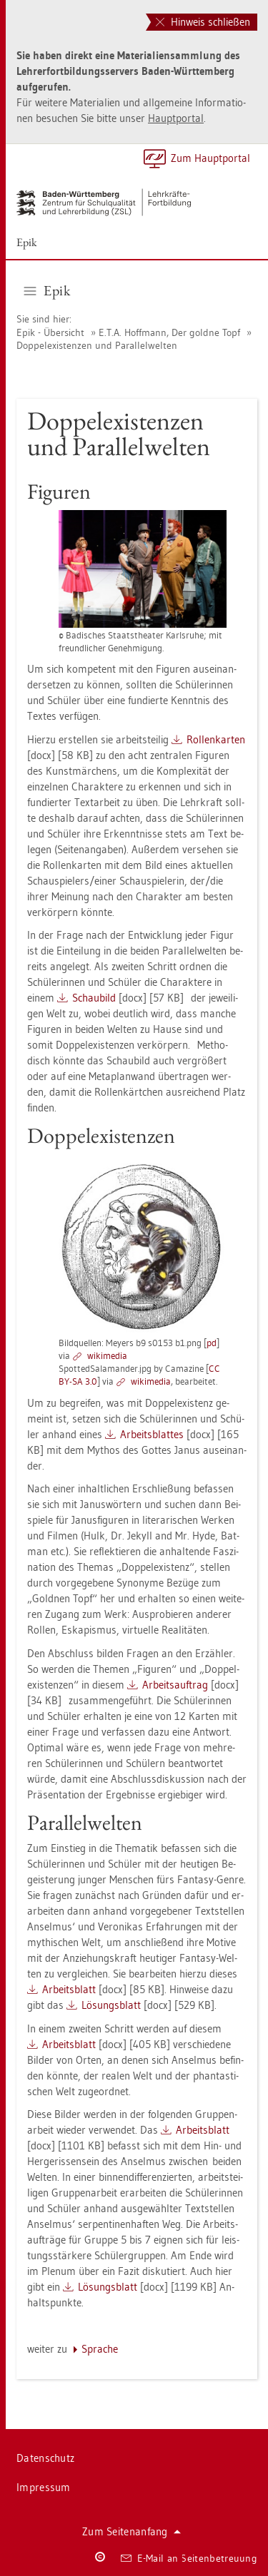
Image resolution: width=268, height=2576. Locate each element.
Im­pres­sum (43, 2487)
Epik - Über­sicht (50, 332)
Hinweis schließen (203, 22)
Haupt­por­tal (176, 118)
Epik (26, 242)
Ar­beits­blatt (69, 1989)
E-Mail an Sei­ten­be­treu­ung (189, 2558)
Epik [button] (47, 290)
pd (212, 1342)
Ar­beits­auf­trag (175, 1684)
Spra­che (99, 2349)
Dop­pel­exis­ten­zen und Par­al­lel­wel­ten (96, 345)
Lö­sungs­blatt (111, 2005)
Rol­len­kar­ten (216, 739)
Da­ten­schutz (45, 2458)
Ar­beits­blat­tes (152, 1434)
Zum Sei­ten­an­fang (131, 2531)
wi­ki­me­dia (107, 1355)
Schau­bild (94, 997)
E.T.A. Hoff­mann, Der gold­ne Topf (171, 332)
